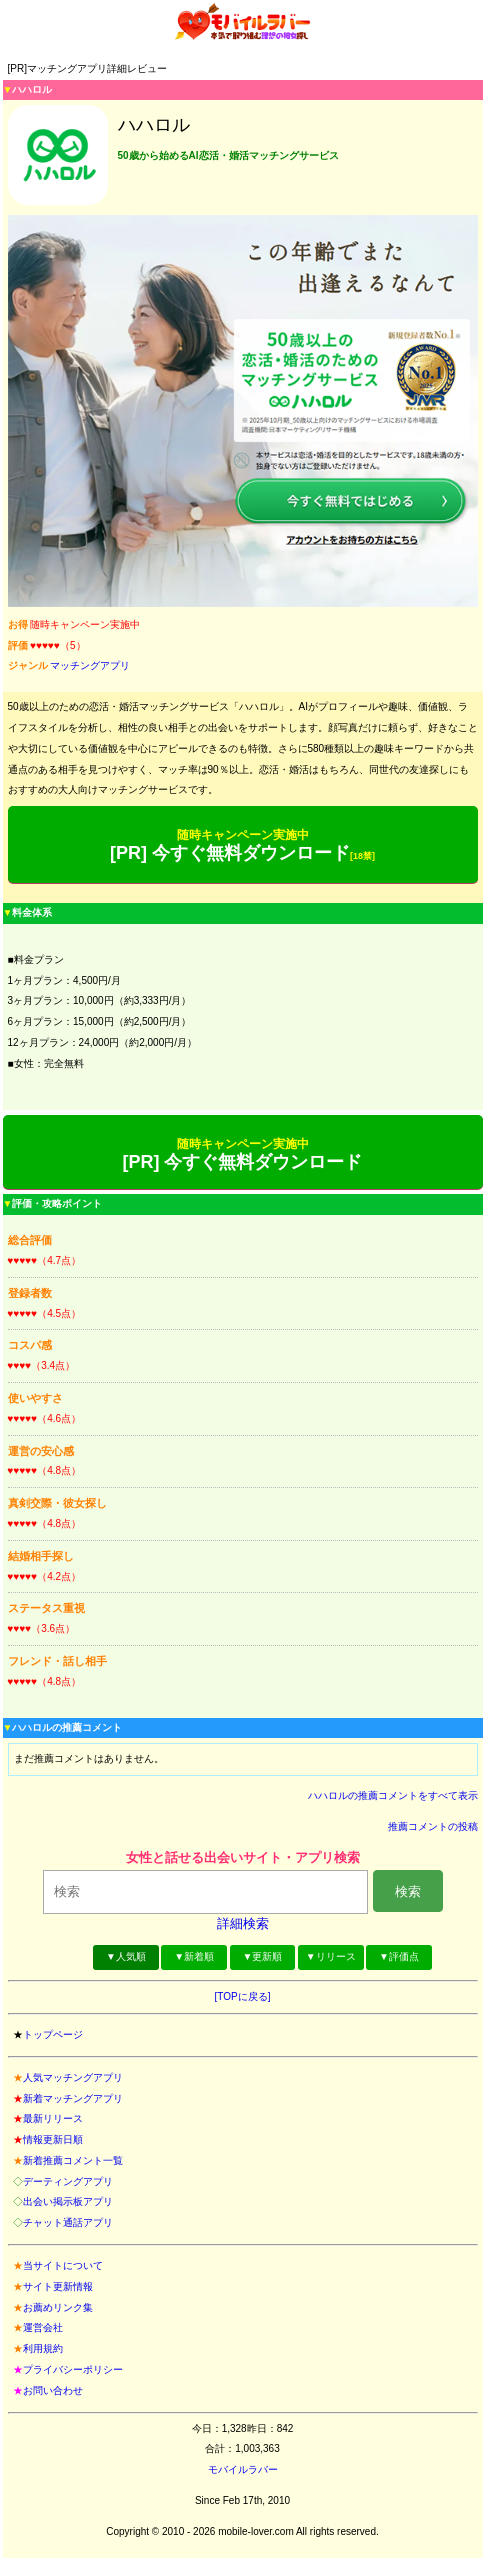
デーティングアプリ (68, 2181)
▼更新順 (263, 1956)
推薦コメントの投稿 (433, 1826)
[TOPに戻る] (243, 1996)
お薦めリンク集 (58, 2307)
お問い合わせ (53, 2390)
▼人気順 (126, 1956)
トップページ (53, 2034)
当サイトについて (63, 2265)
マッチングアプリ (90, 665)
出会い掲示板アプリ (68, 2201)
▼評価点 (399, 1956)
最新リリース (53, 2118)
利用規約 (43, 2348)
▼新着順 (194, 1956)
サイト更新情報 (58, 2286)
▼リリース (331, 1956)
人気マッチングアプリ (73, 2077)
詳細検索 (243, 1923)
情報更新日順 (53, 2139)
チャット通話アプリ (68, 2222)
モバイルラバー (243, 2469)
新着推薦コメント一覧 (73, 2160)
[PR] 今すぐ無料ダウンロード (242, 845)
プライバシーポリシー (73, 2369)
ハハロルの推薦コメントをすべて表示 (393, 1795)
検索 (408, 1891)
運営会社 (43, 2327)
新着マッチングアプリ (73, 2098)
